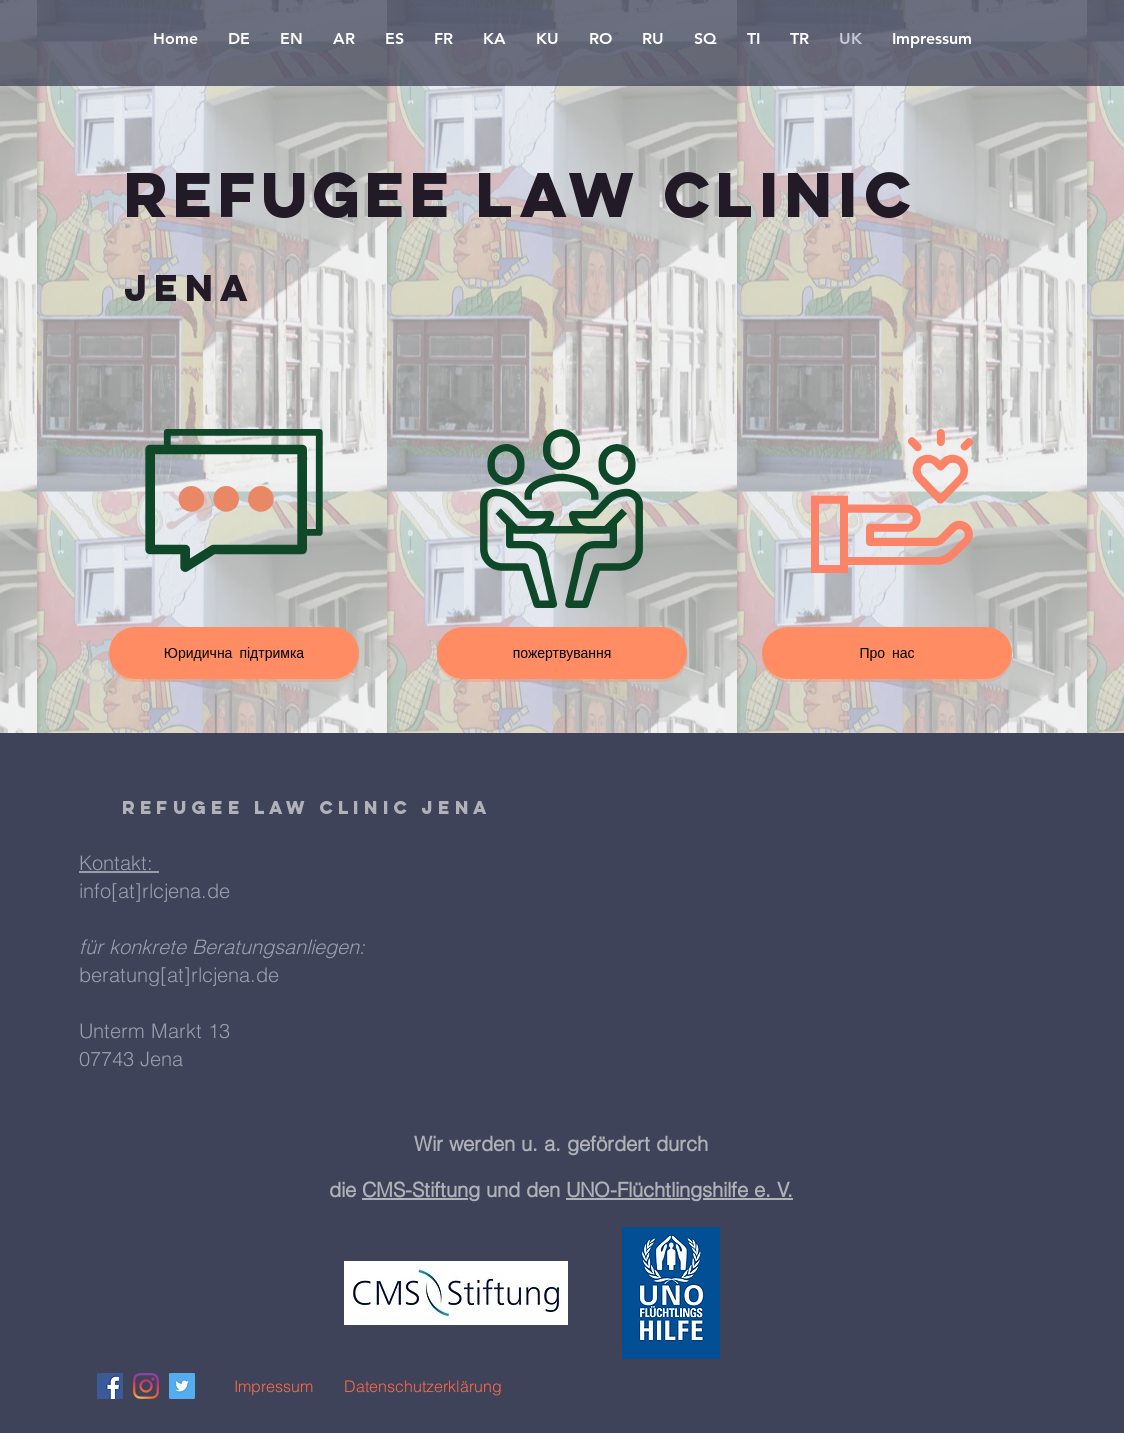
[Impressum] (273, 1386)
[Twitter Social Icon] (182, 1386)
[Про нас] (887, 653)
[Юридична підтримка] (234, 653)
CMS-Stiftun (415, 1189)
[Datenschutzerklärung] (423, 1386)
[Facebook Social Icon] (110, 1386)
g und (497, 1189)
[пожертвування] (562, 653)
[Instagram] (146, 1386)
